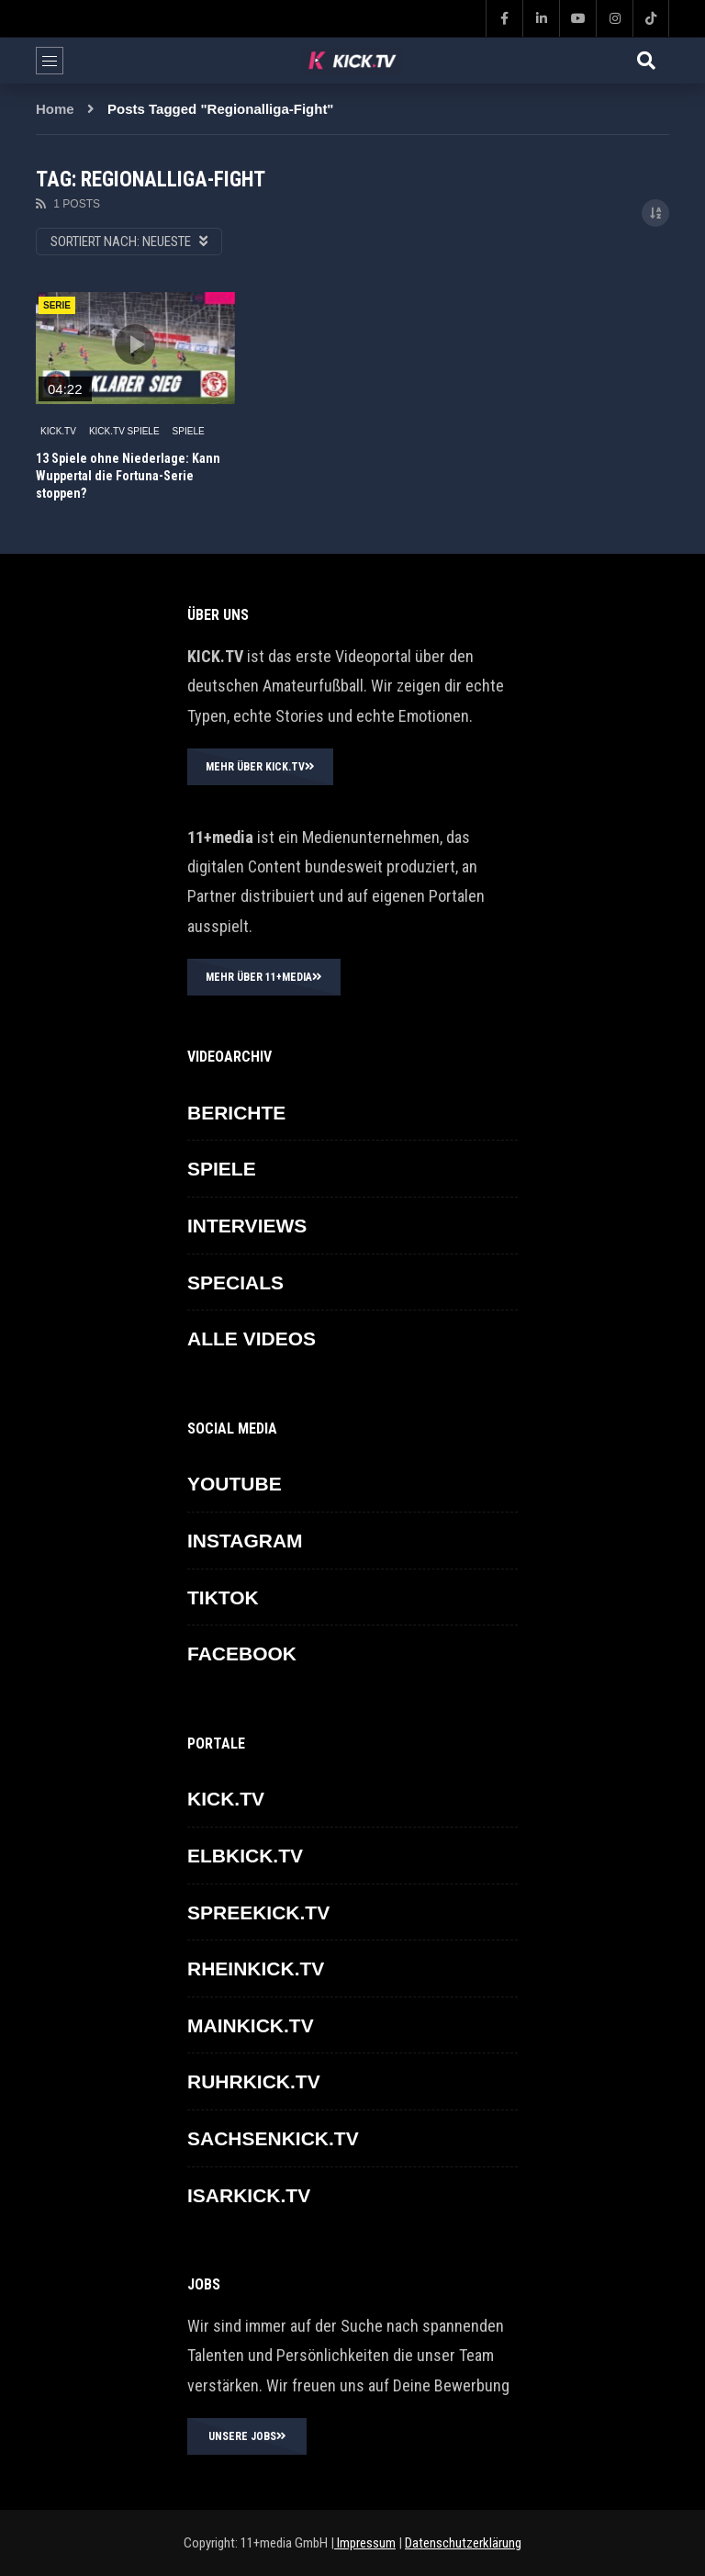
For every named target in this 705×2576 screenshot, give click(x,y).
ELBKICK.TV (245, 1855)
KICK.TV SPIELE (124, 431)
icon (135, 344)
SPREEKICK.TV (258, 1912)
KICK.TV (58, 431)
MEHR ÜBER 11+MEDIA (264, 977)
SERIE (57, 305)
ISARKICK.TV (248, 2195)
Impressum (365, 2543)
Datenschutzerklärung (463, 2543)
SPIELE (189, 431)
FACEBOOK (242, 1653)
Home (55, 109)
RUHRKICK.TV (253, 2081)
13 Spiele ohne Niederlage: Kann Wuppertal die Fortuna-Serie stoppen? (128, 476)
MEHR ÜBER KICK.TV (260, 766)
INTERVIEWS (247, 1225)
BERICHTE (236, 1112)
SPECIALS (235, 1282)
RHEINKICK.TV (255, 1968)
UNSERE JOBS (247, 2436)
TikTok (223, 1597)
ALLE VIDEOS (251, 1338)
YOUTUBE (234, 1483)
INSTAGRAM (245, 1540)
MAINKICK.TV (250, 2025)
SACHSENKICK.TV (273, 2138)
